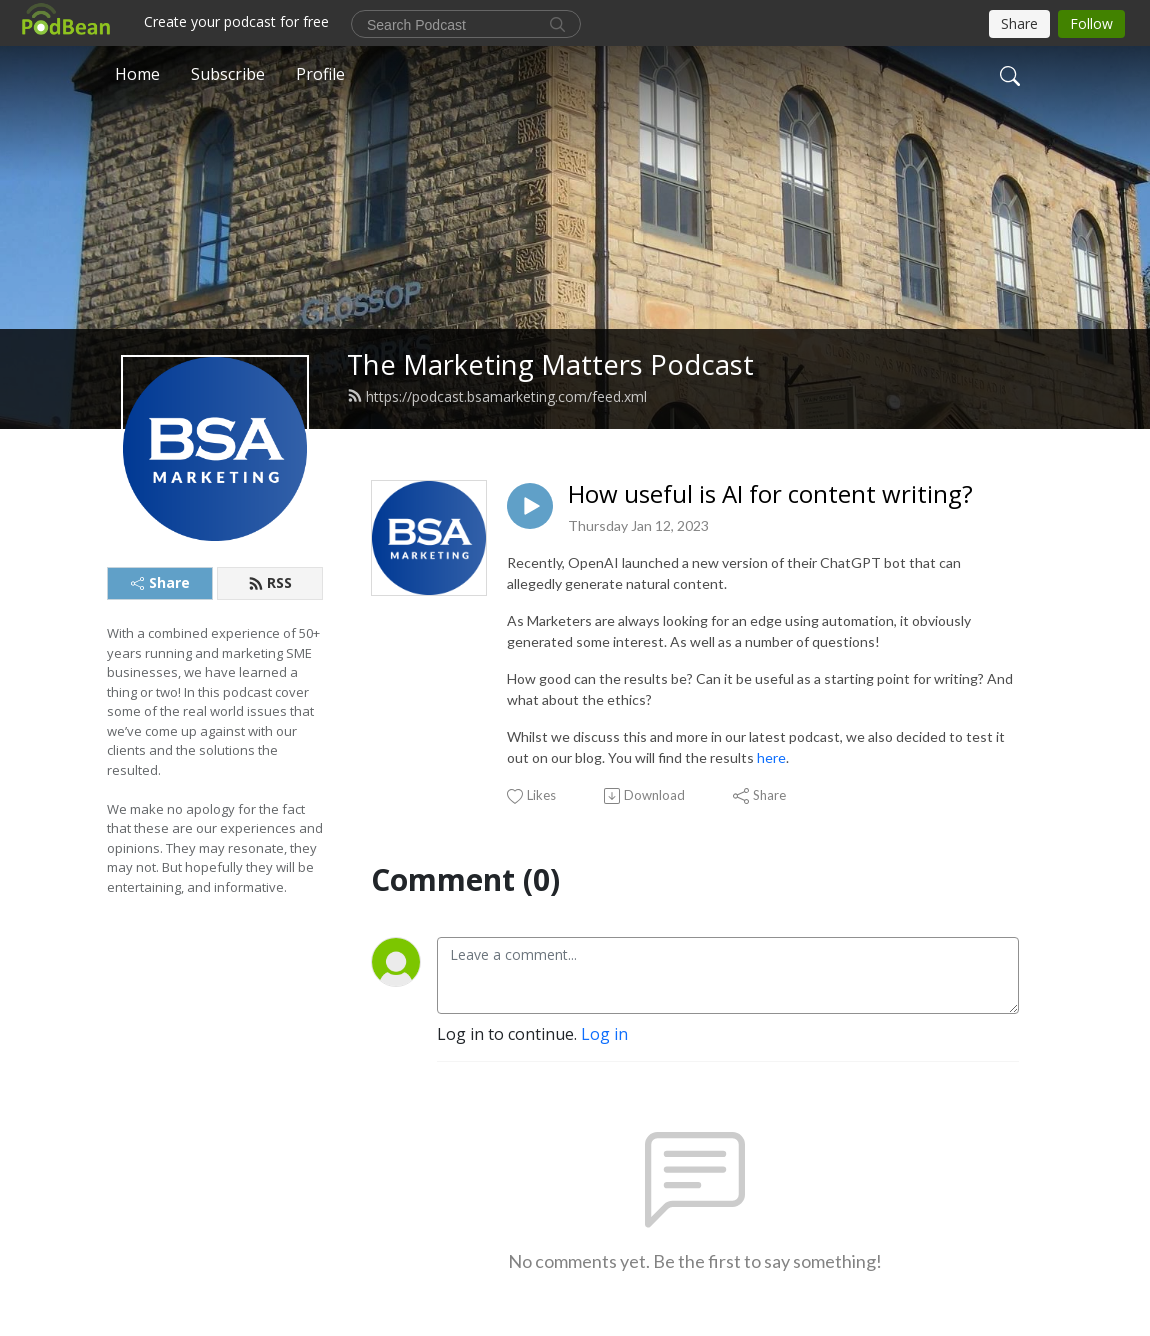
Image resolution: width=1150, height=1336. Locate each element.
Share (160, 582)
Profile (320, 74)
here (771, 757)
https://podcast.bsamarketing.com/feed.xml (497, 396)
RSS (270, 582)
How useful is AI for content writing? (770, 494)
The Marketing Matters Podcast (550, 364)
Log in (604, 1034)
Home (137, 74)
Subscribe (228, 74)
